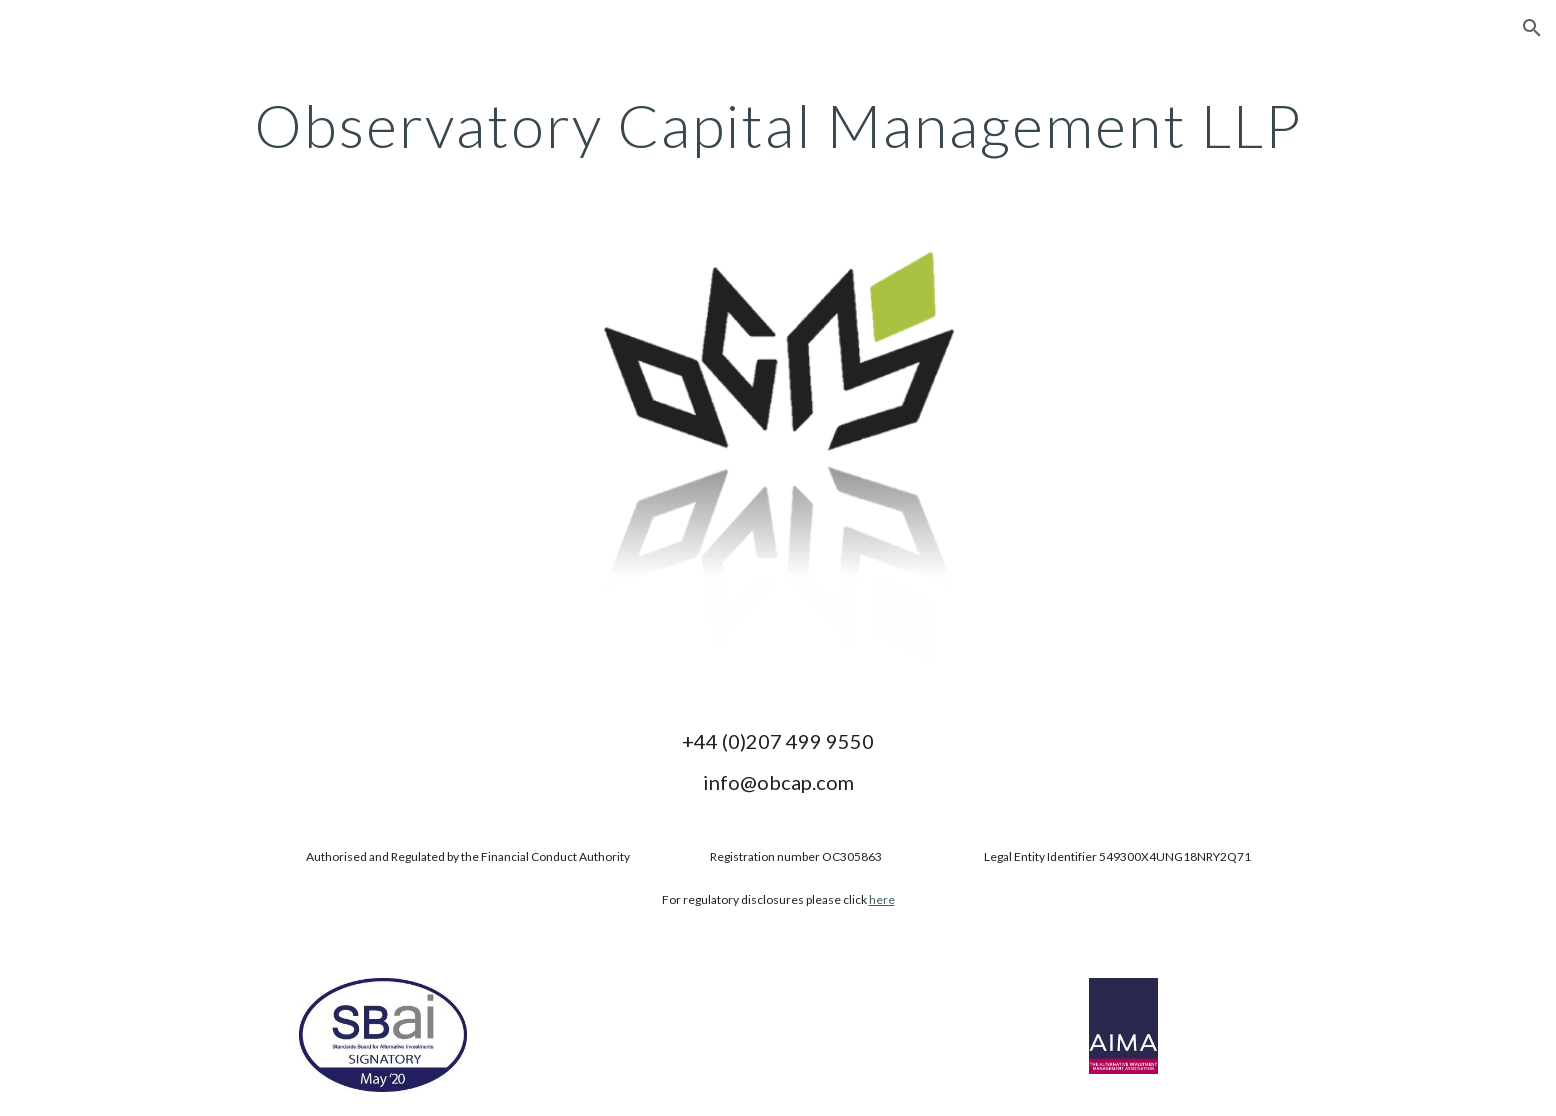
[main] (778, 125)
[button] (1532, 28)
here (882, 899)
